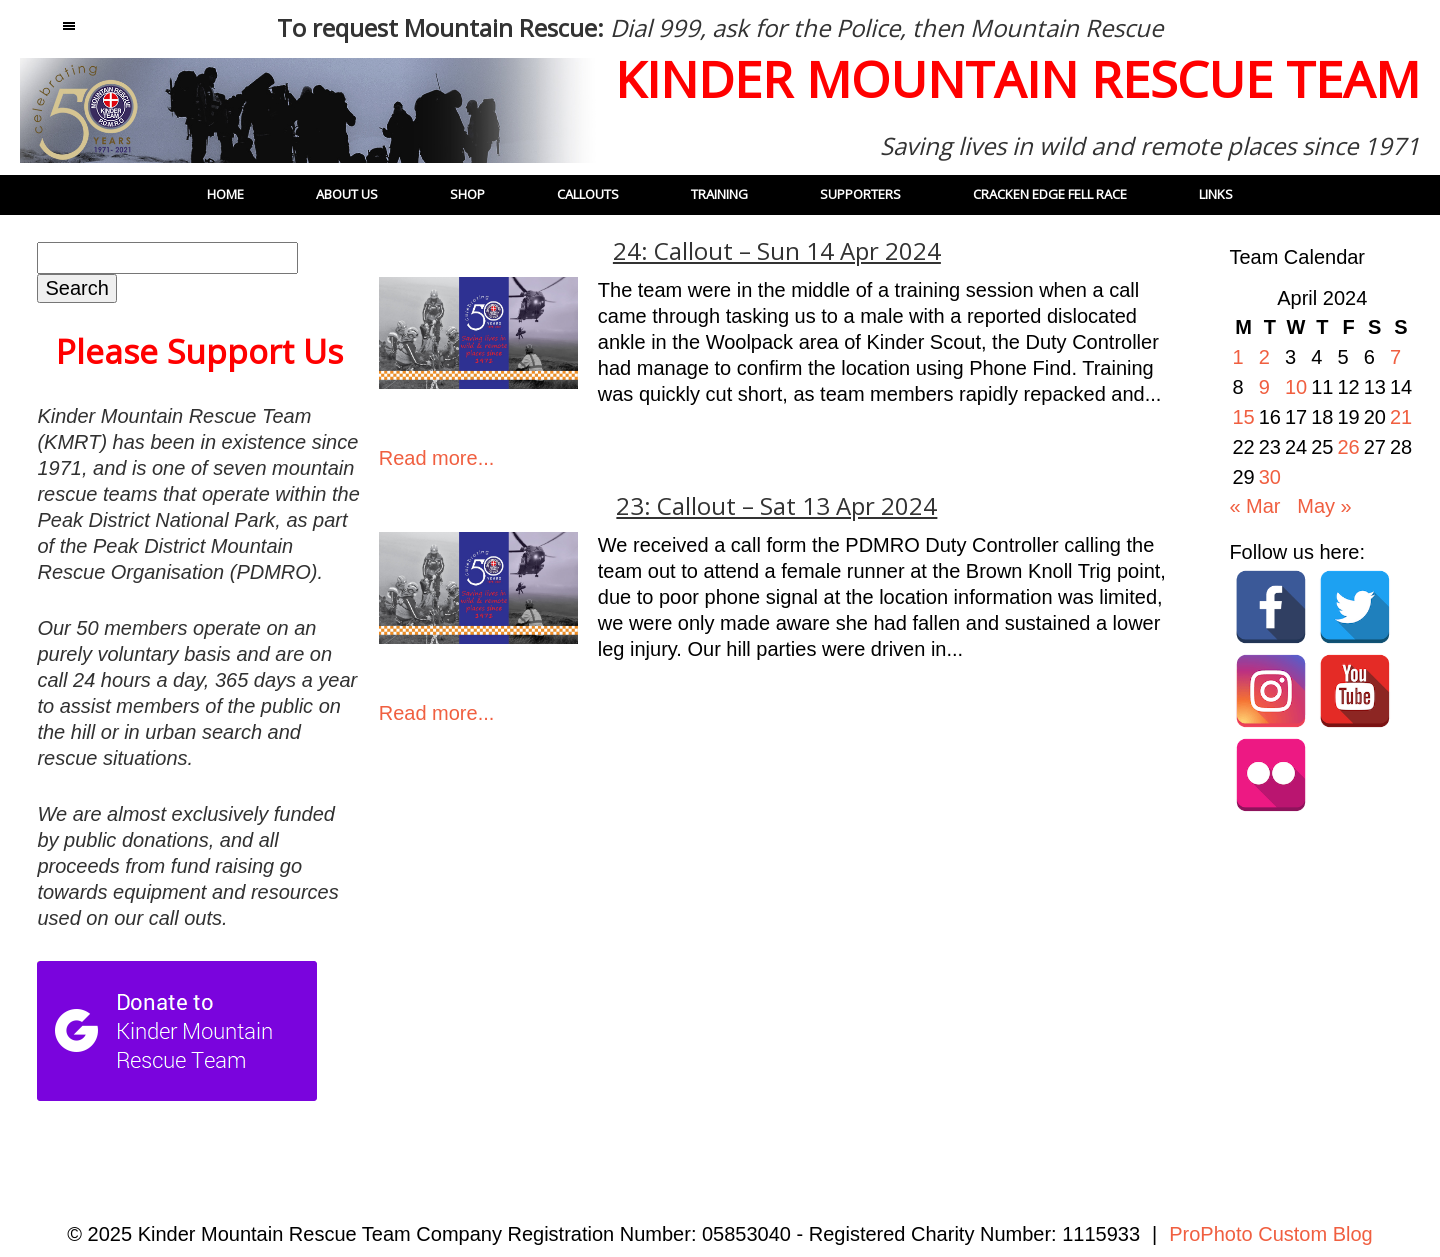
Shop (467, 194)
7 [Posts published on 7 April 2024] (1395, 357)
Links (1216, 194)
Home (225, 194)
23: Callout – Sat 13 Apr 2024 (776, 506)
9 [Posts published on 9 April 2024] (1264, 387)
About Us (347, 194)
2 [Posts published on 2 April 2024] (1264, 357)
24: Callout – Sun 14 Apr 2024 (777, 251)
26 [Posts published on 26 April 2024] (1348, 447)
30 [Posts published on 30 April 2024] (1270, 477)
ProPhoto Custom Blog (1270, 1234)
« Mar (1254, 506)
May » (1324, 506)
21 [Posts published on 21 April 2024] (1401, 417)
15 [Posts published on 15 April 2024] (1243, 417)
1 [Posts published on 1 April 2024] (1237, 357)
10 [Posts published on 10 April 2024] (1296, 387)
